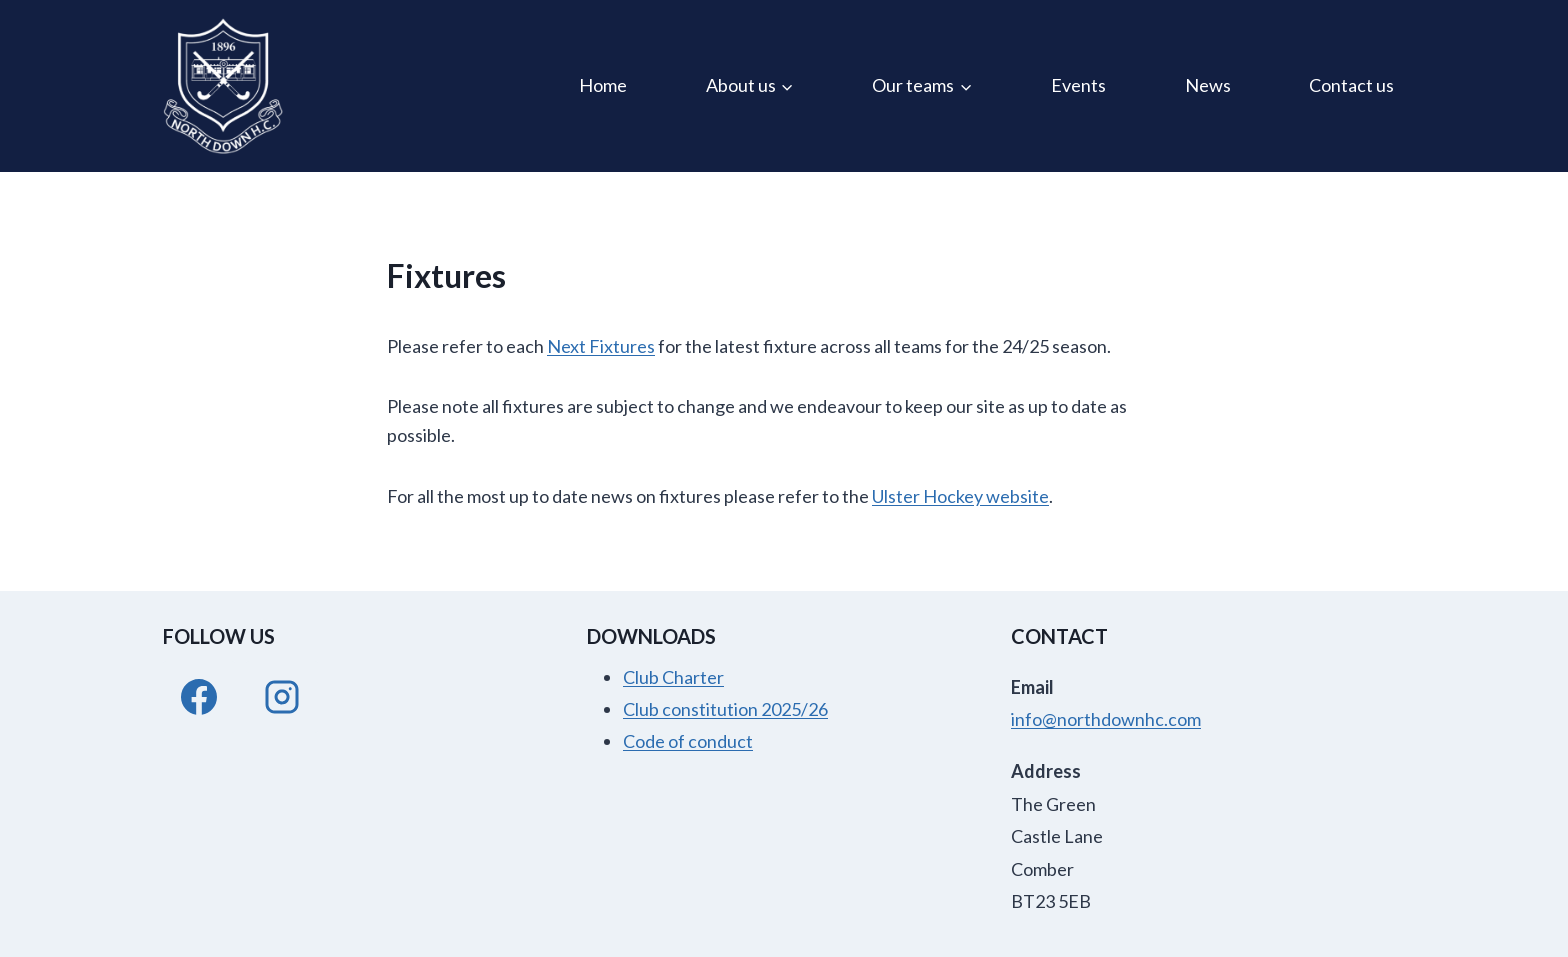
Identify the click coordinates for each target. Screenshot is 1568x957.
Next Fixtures (601, 346)
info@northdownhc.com (1106, 719)
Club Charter (673, 677)
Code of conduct (688, 741)
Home (603, 85)
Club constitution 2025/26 (725, 709)
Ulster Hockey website (960, 496)
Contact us (1351, 85)
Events (1078, 85)
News (1208, 85)
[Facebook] (199, 697)
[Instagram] (282, 697)
